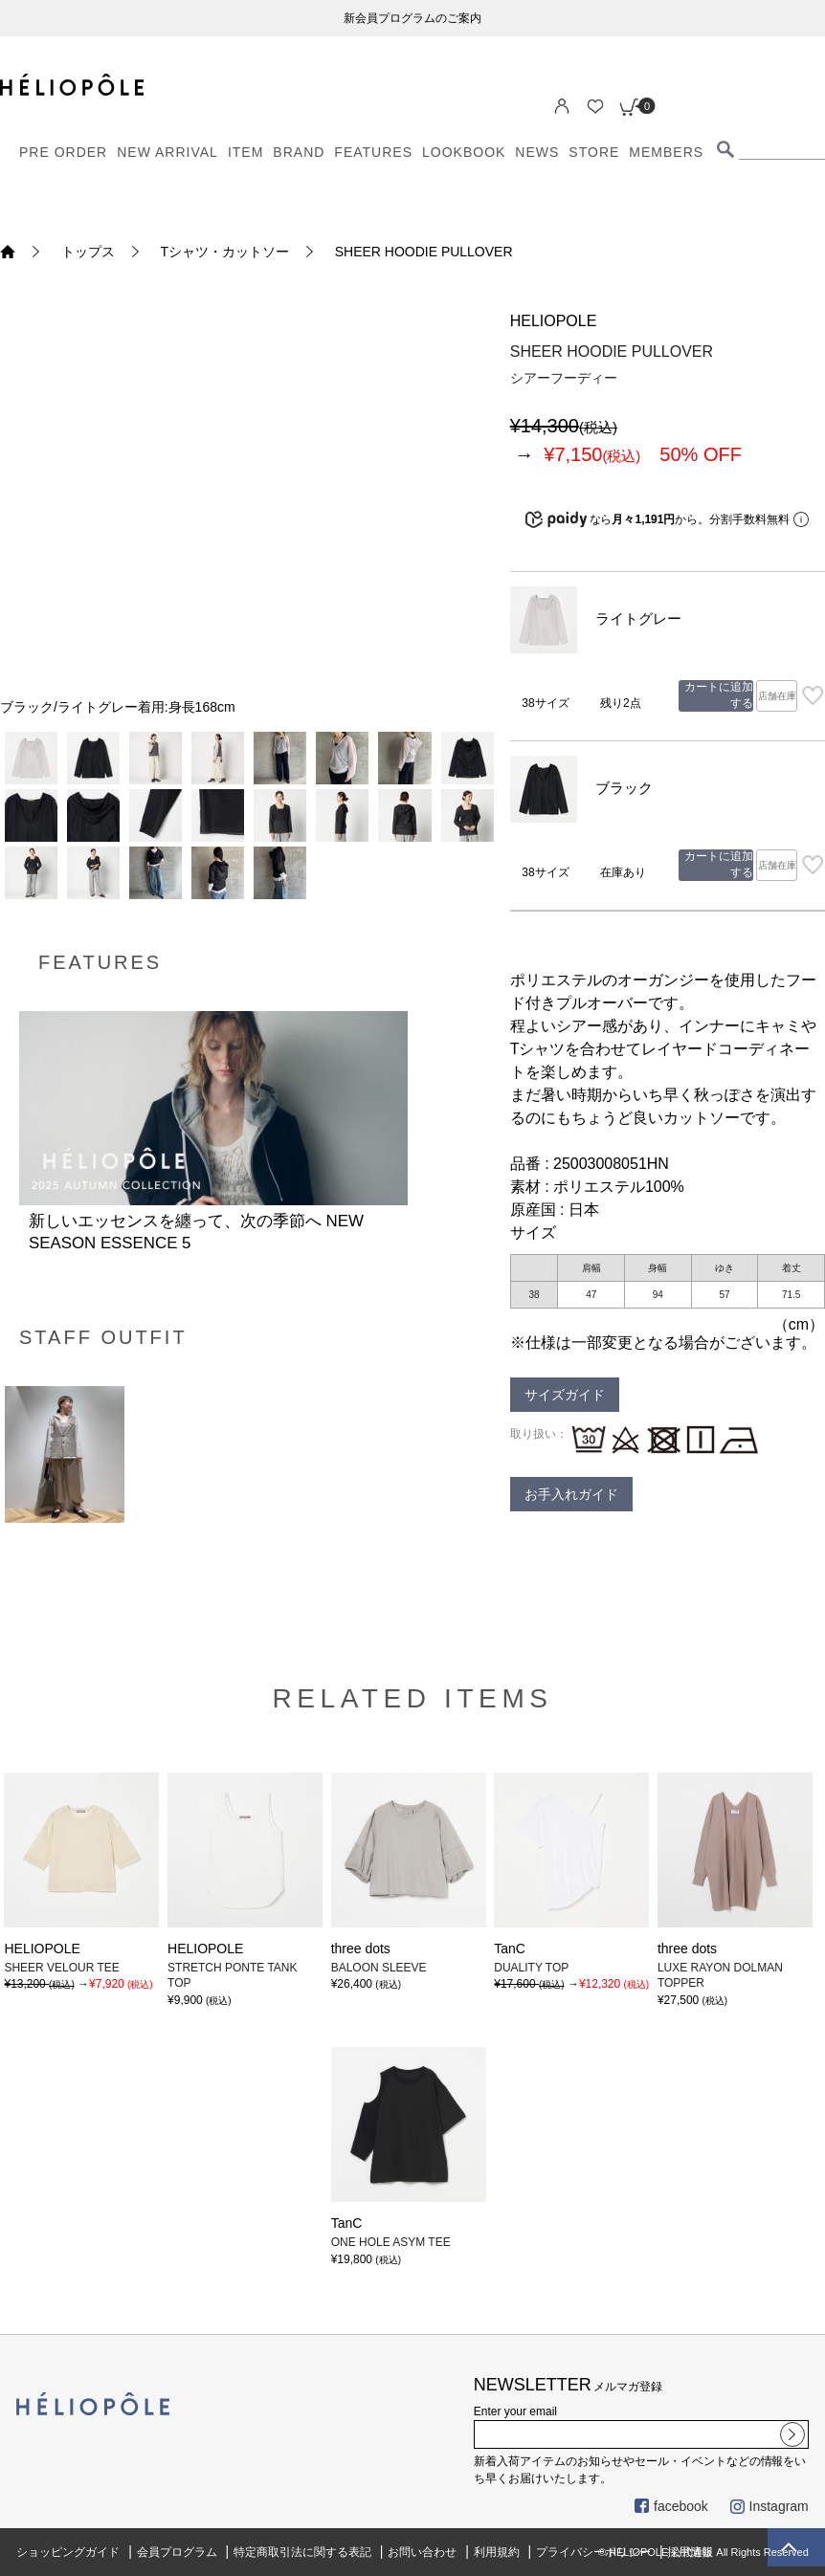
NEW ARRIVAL (167, 152)
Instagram (769, 2506)
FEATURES (373, 152)
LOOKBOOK (463, 152)
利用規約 (497, 2552)
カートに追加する (718, 695)
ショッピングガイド (68, 2552)
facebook (671, 2506)
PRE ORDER (63, 152)
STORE (594, 152)
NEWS (537, 152)
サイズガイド (564, 1394)
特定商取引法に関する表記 (302, 2552)
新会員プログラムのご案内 (412, 18)
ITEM (245, 152)
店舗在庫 (777, 696)
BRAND (298, 152)
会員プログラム (177, 2552)
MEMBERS (666, 152)
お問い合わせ (422, 2552)
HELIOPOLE (553, 321)
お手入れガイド (571, 1494)
